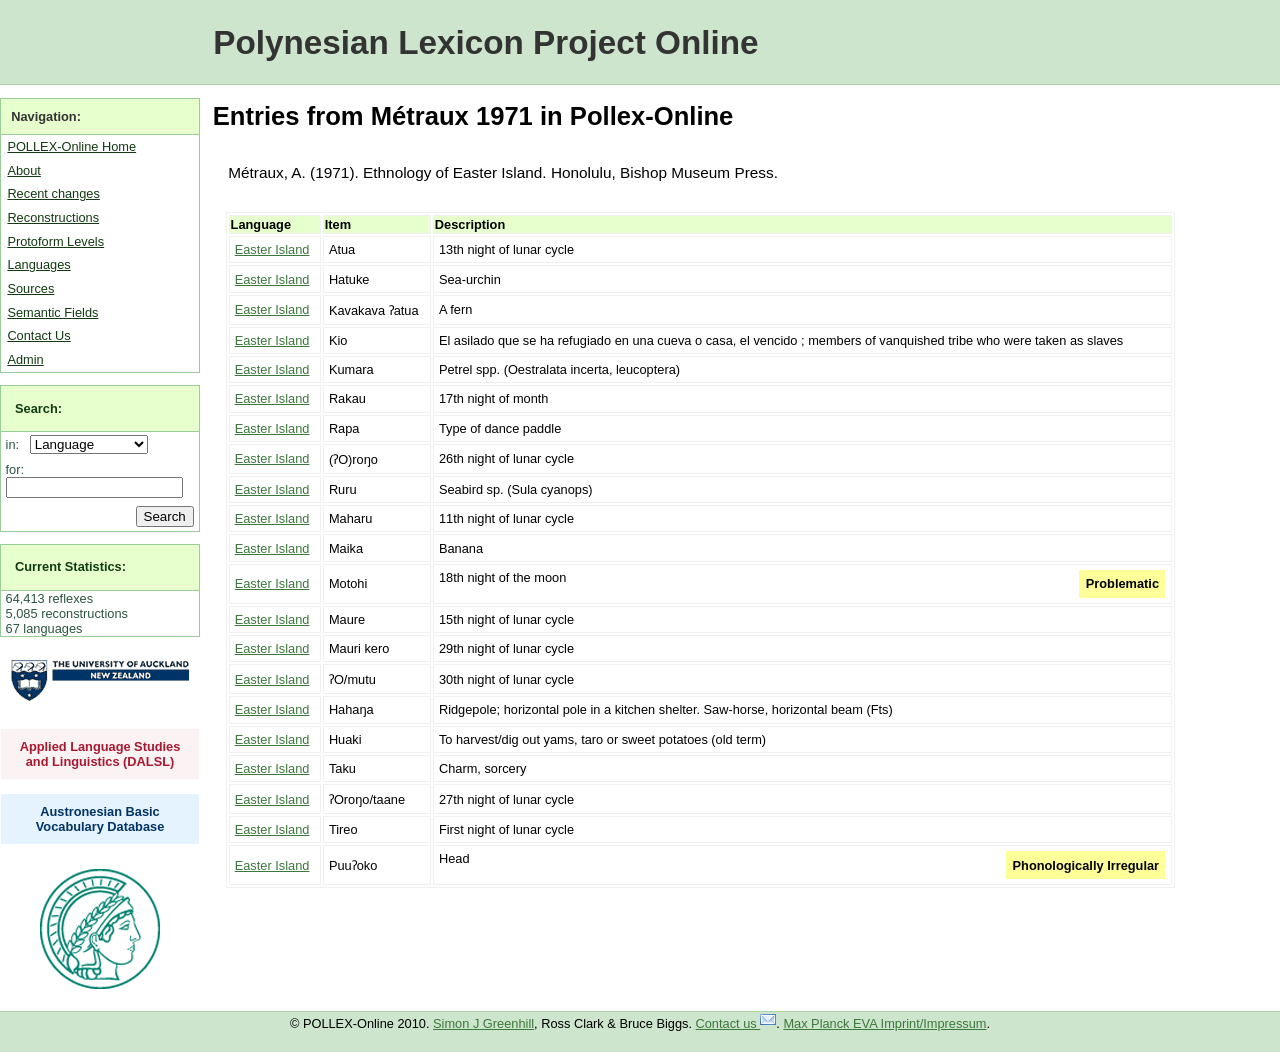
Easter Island (272, 249)
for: (15, 469)
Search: (38, 408)
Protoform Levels (55, 241)
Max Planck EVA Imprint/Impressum (884, 1023)
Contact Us (38, 335)
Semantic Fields (52, 312)
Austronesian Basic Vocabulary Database (100, 819)
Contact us (736, 1023)
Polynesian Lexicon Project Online (485, 42)
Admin (25, 359)
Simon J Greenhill (483, 1023)
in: (16, 444)
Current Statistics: (70, 566)
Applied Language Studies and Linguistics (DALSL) (100, 754)
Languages (38, 264)
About (23, 170)
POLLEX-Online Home (71, 146)
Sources (30, 288)
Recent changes (53, 193)
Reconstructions (53, 217)
